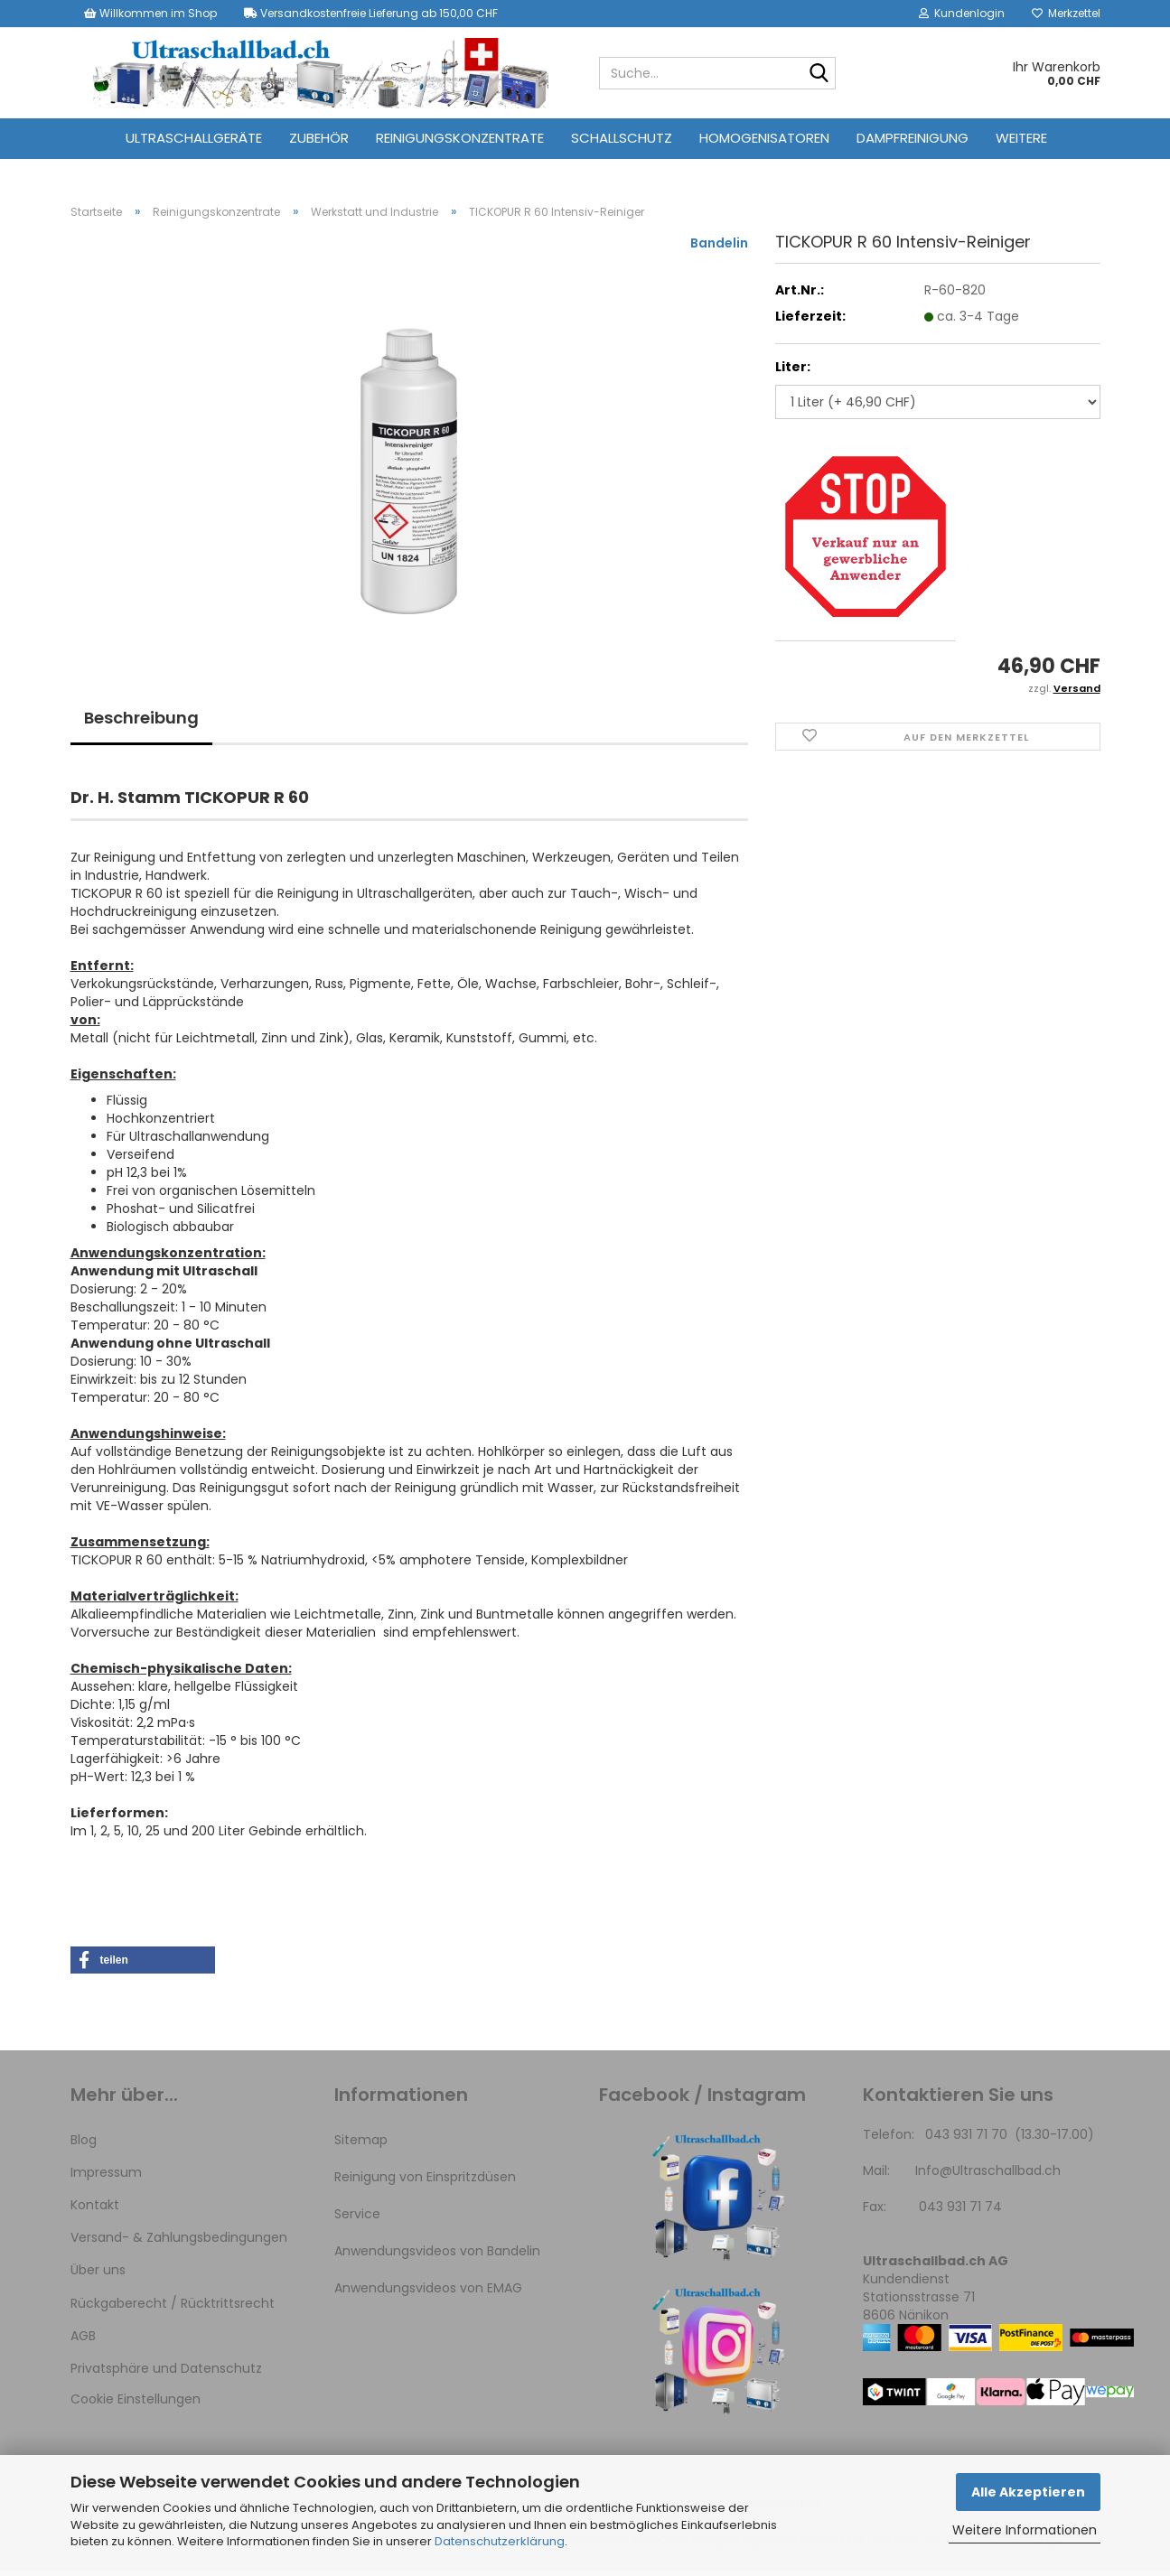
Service (357, 2219)
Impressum (106, 2178)
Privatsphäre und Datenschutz (166, 2374)
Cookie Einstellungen (135, 2404)
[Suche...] (818, 74)
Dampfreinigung (912, 137)
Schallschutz (621, 137)
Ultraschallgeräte (194, 137)
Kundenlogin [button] (962, 13)
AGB (83, 2341)
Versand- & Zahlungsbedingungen (178, 2243)
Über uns (98, 2276)
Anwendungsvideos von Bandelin (437, 2256)
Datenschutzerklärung (500, 2541)
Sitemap (361, 2145)
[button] (142, 1965)
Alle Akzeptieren (1028, 2492)
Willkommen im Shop (150, 13)
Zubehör (319, 137)
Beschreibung (141, 723)
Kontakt (94, 2210)
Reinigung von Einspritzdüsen (425, 2182)
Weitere (1021, 137)
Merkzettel (1066, 13)
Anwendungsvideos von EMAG (428, 2294)
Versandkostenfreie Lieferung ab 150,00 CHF (371, 13)
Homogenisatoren (764, 137)
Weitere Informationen (1024, 2530)
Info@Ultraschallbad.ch (988, 2176)
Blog (83, 2145)
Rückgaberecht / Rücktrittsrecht (172, 2309)
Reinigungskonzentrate (460, 137)
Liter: (792, 372)
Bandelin (719, 248)
